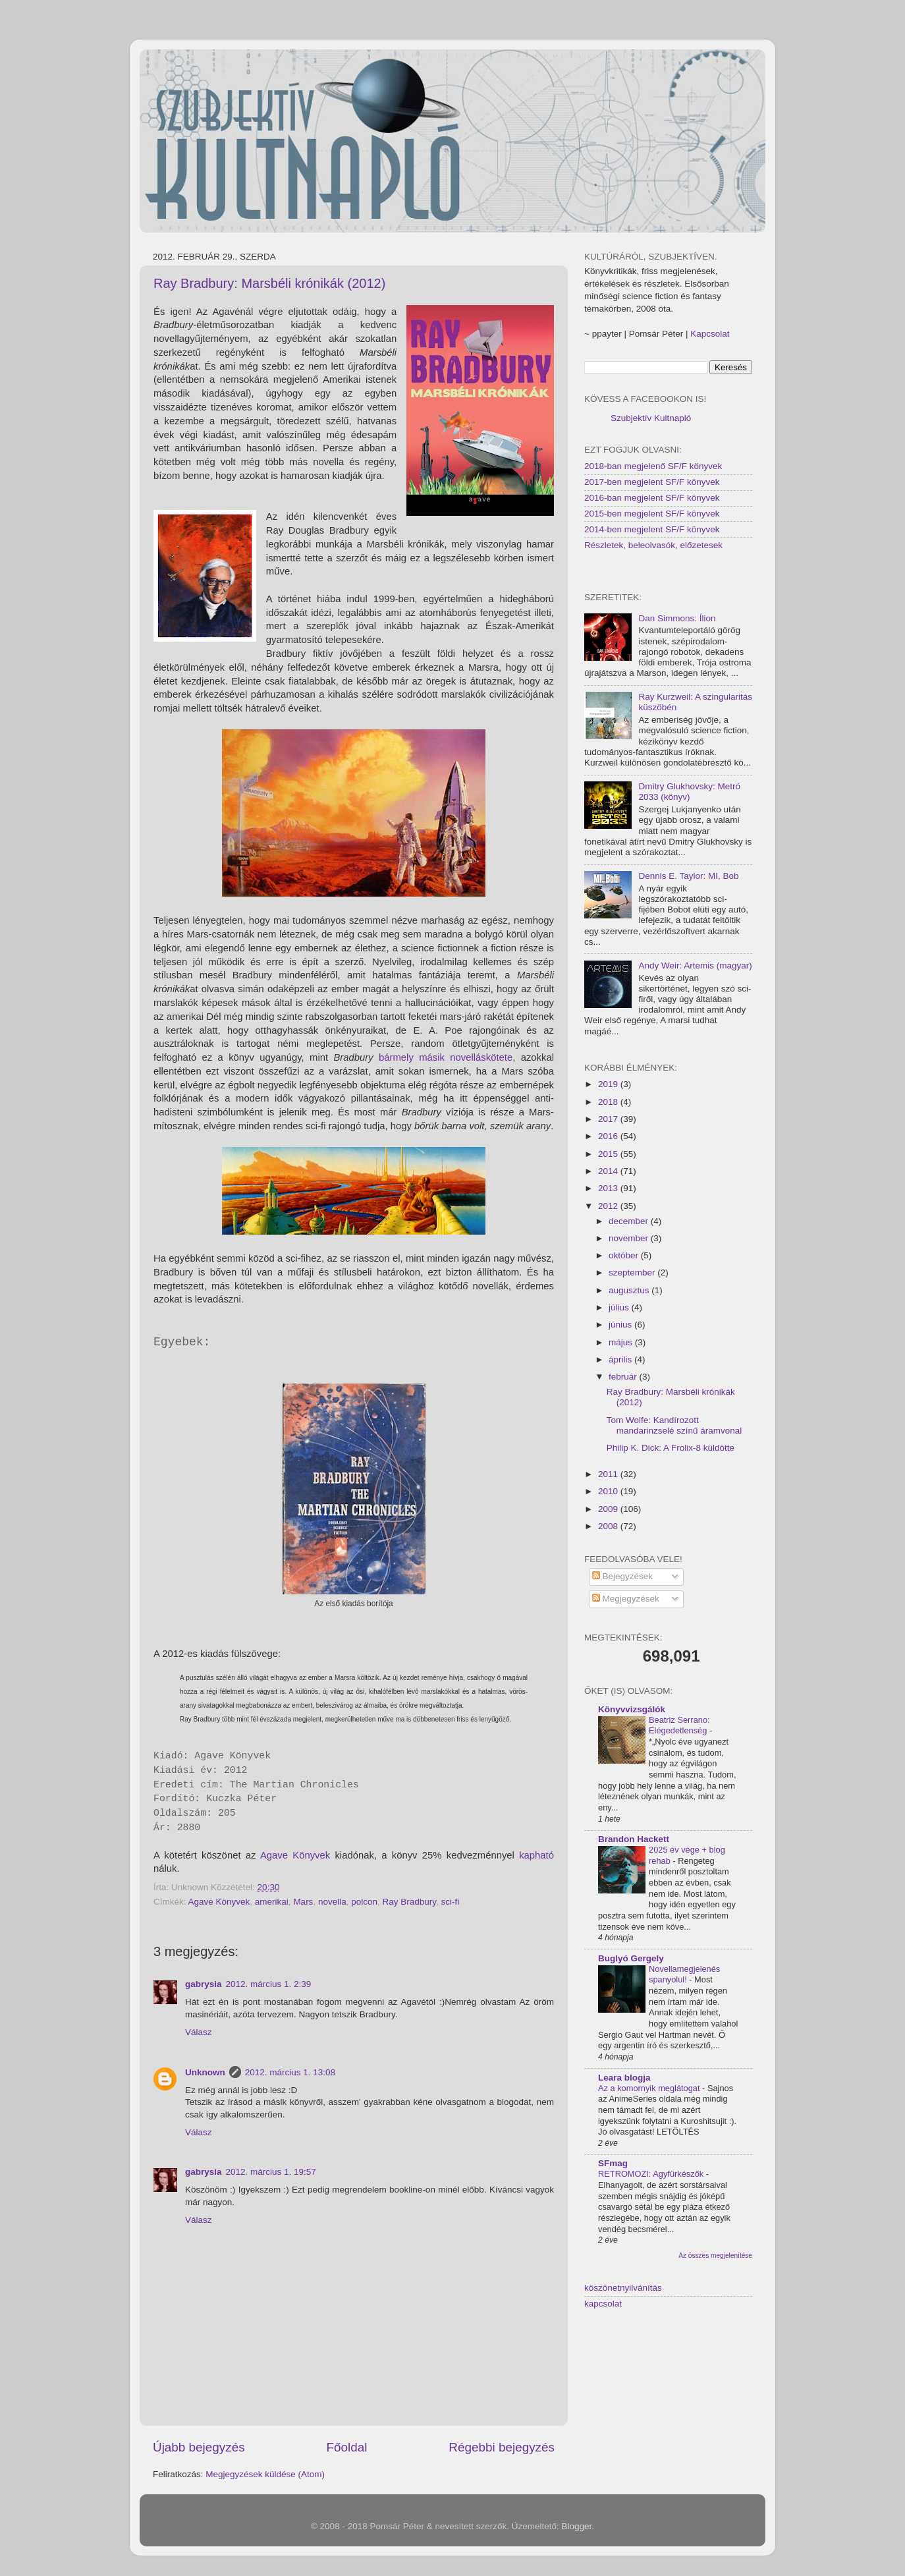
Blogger (577, 2526)
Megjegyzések (625, 1599)
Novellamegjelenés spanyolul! (684, 1974)
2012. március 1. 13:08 (290, 2072)
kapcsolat (603, 2304)
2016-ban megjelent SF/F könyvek (652, 498)
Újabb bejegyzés (199, 2447)
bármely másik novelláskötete (445, 1057)
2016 (609, 1136)
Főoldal (347, 2447)
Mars (303, 1902)
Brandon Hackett (633, 1839)
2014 (609, 1171)
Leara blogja (624, 2078)
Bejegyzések (622, 1576)
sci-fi (450, 1902)
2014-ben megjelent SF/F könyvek (652, 529)
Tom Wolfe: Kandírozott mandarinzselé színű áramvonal (674, 1425)
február (624, 1377)
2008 (609, 1526)
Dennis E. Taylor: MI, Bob (688, 876)
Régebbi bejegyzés (502, 2447)
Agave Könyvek (295, 1855)
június (621, 1325)
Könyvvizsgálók (631, 1709)
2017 (609, 1119)
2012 (609, 1206)
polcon (364, 1902)
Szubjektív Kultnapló (651, 418)
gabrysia (203, 1984)
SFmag (613, 2163)
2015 (609, 1154)
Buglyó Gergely (631, 1958)
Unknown (205, 2072)
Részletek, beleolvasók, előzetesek (653, 545)
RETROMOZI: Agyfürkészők (652, 2174)
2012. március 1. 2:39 (269, 1984)
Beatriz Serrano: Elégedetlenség (679, 1725)
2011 (609, 1474)
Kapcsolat (709, 334)
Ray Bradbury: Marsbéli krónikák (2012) (269, 283)
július (620, 1307)
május (622, 1342)
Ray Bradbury (410, 1902)
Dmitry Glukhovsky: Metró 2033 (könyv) (689, 791)
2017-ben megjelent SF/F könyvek (652, 482)
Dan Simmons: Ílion (676, 618)
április (621, 1359)
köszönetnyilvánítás (623, 2288)
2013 (609, 1188)
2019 (609, 1084)
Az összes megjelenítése (715, 2255)
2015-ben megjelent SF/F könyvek (652, 513)
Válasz (198, 2032)
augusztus (630, 1290)
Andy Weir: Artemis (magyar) (695, 965)
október (625, 1255)
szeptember (633, 1272)
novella (332, 1902)
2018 (609, 1102)
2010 (609, 1491)
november (630, 1238)
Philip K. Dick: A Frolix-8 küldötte (670, 1448)
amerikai (271, 1902)
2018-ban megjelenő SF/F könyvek (653, 466)
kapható (536, 1855)
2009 (609, 1509)
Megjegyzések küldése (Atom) (265, 2474)
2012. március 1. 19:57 (271, 2172)
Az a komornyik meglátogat (650, 2088)
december (630, 1221)
